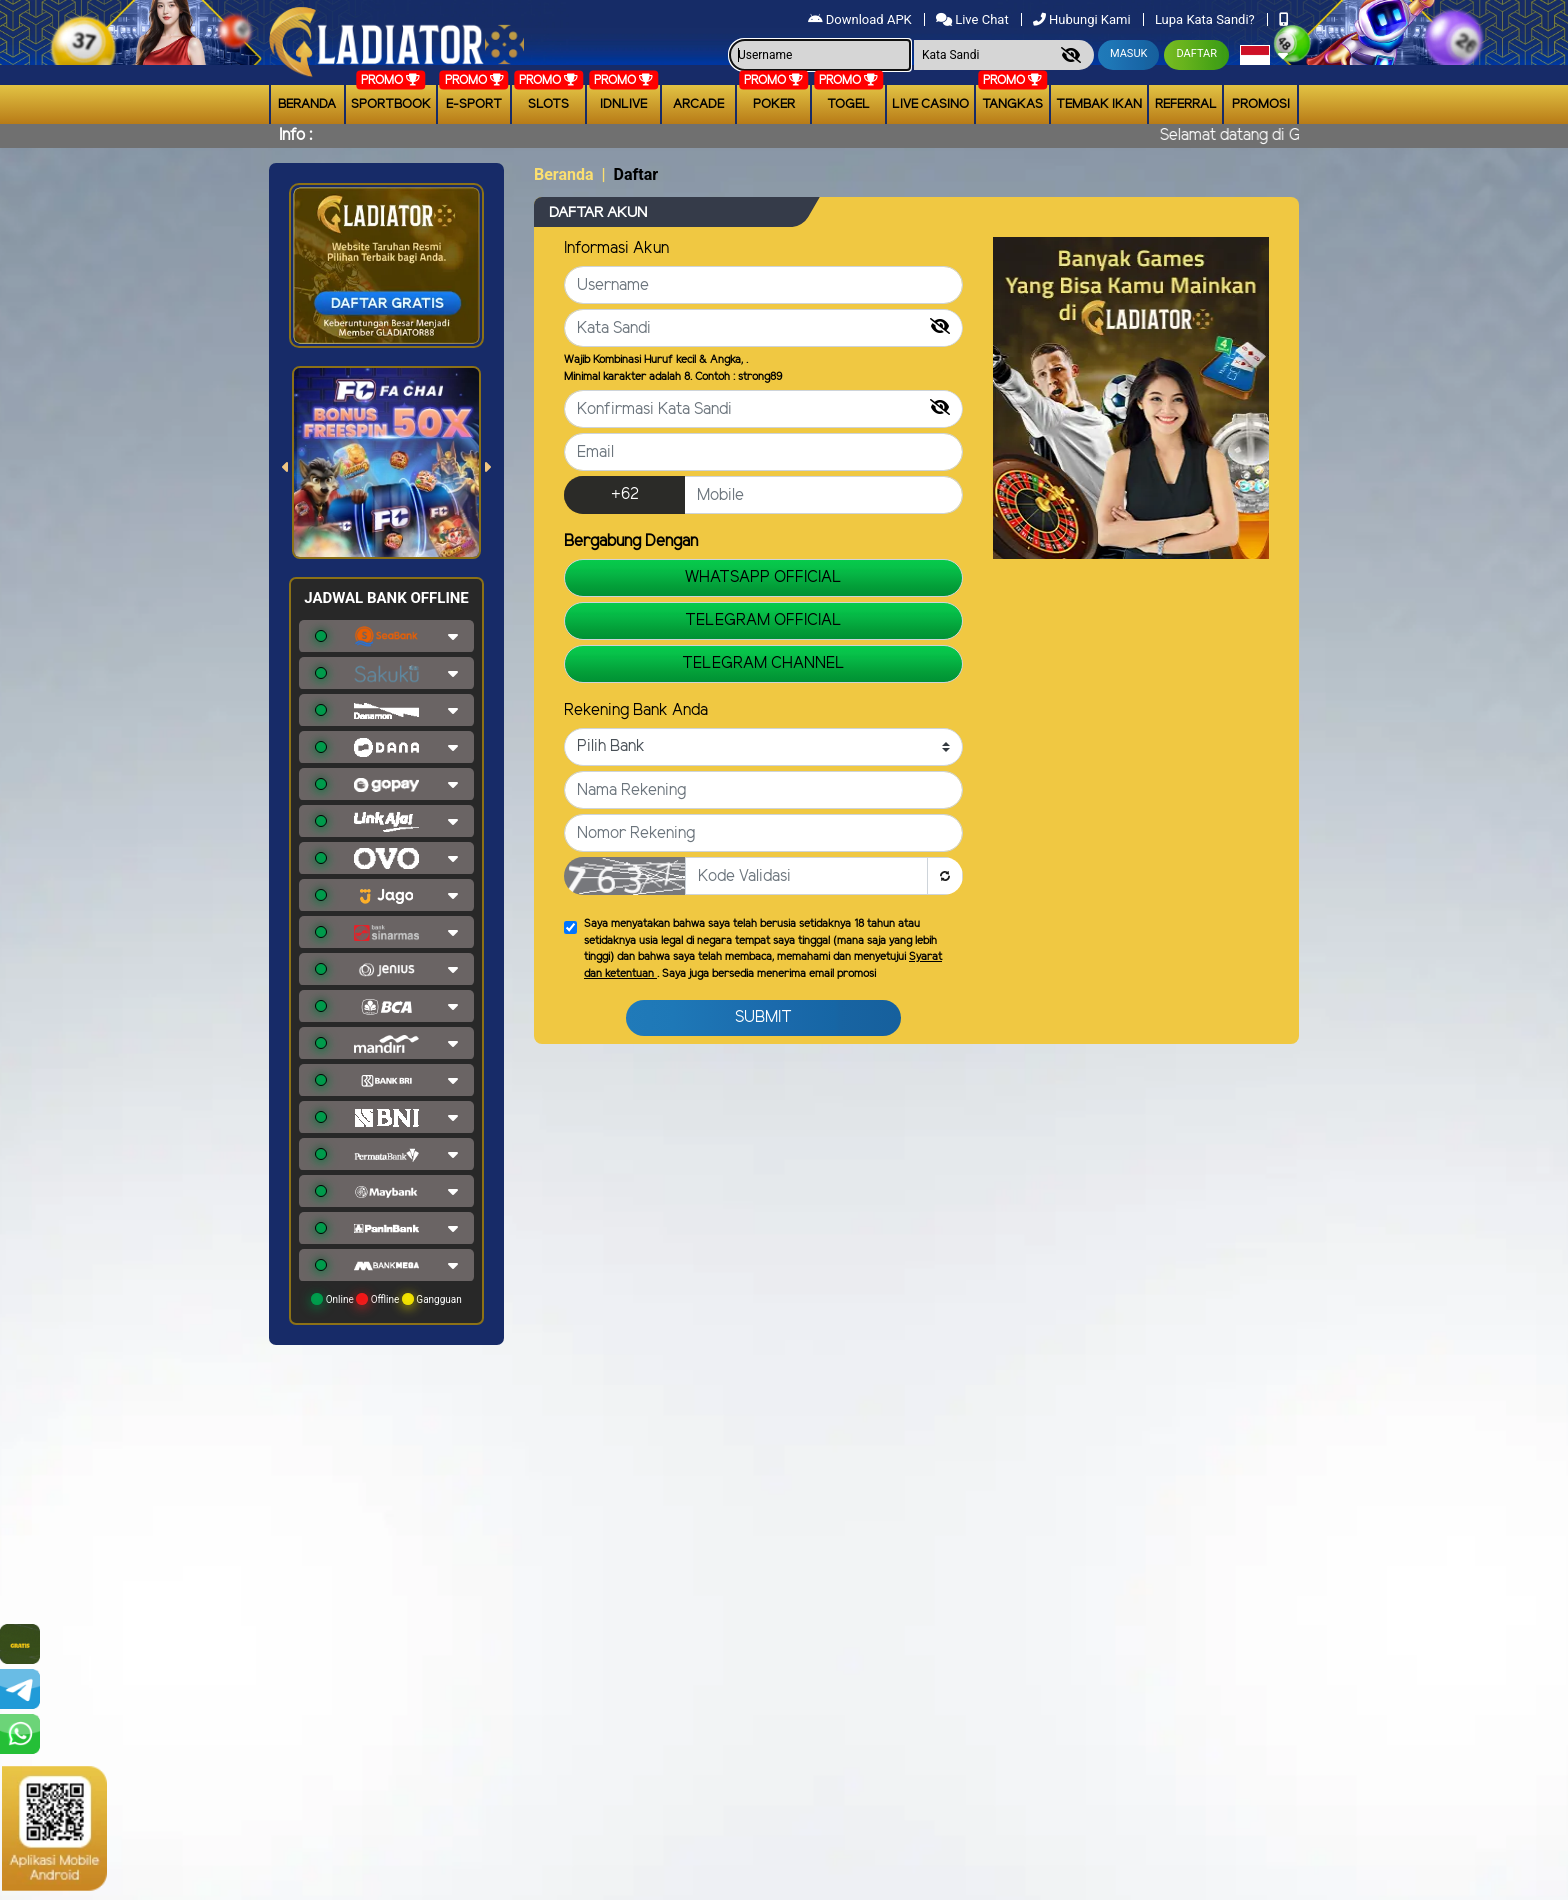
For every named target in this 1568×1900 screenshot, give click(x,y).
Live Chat (974, 19)
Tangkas (1012, 104)
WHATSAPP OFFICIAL (763, 577)
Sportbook (391, 104)
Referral (1186, 104)
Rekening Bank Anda (636, 710)
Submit (763, 1017)
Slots (548, 104)
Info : (295, 135)
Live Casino (930, 104)
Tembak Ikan (1099, 104)
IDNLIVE (623, 104)
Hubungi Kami (1083, 19)
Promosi (1261, 104)
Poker (774, 104)
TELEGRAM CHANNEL (763, 663)
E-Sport (474, 104)
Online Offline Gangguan (386, 1299)
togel (848, 104)
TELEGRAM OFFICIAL (763, 620)
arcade (698, 104)
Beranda (307, 104)
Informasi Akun (616, 248)
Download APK (861, 19)
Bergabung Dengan (631, 541)
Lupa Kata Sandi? (1206, 19)
